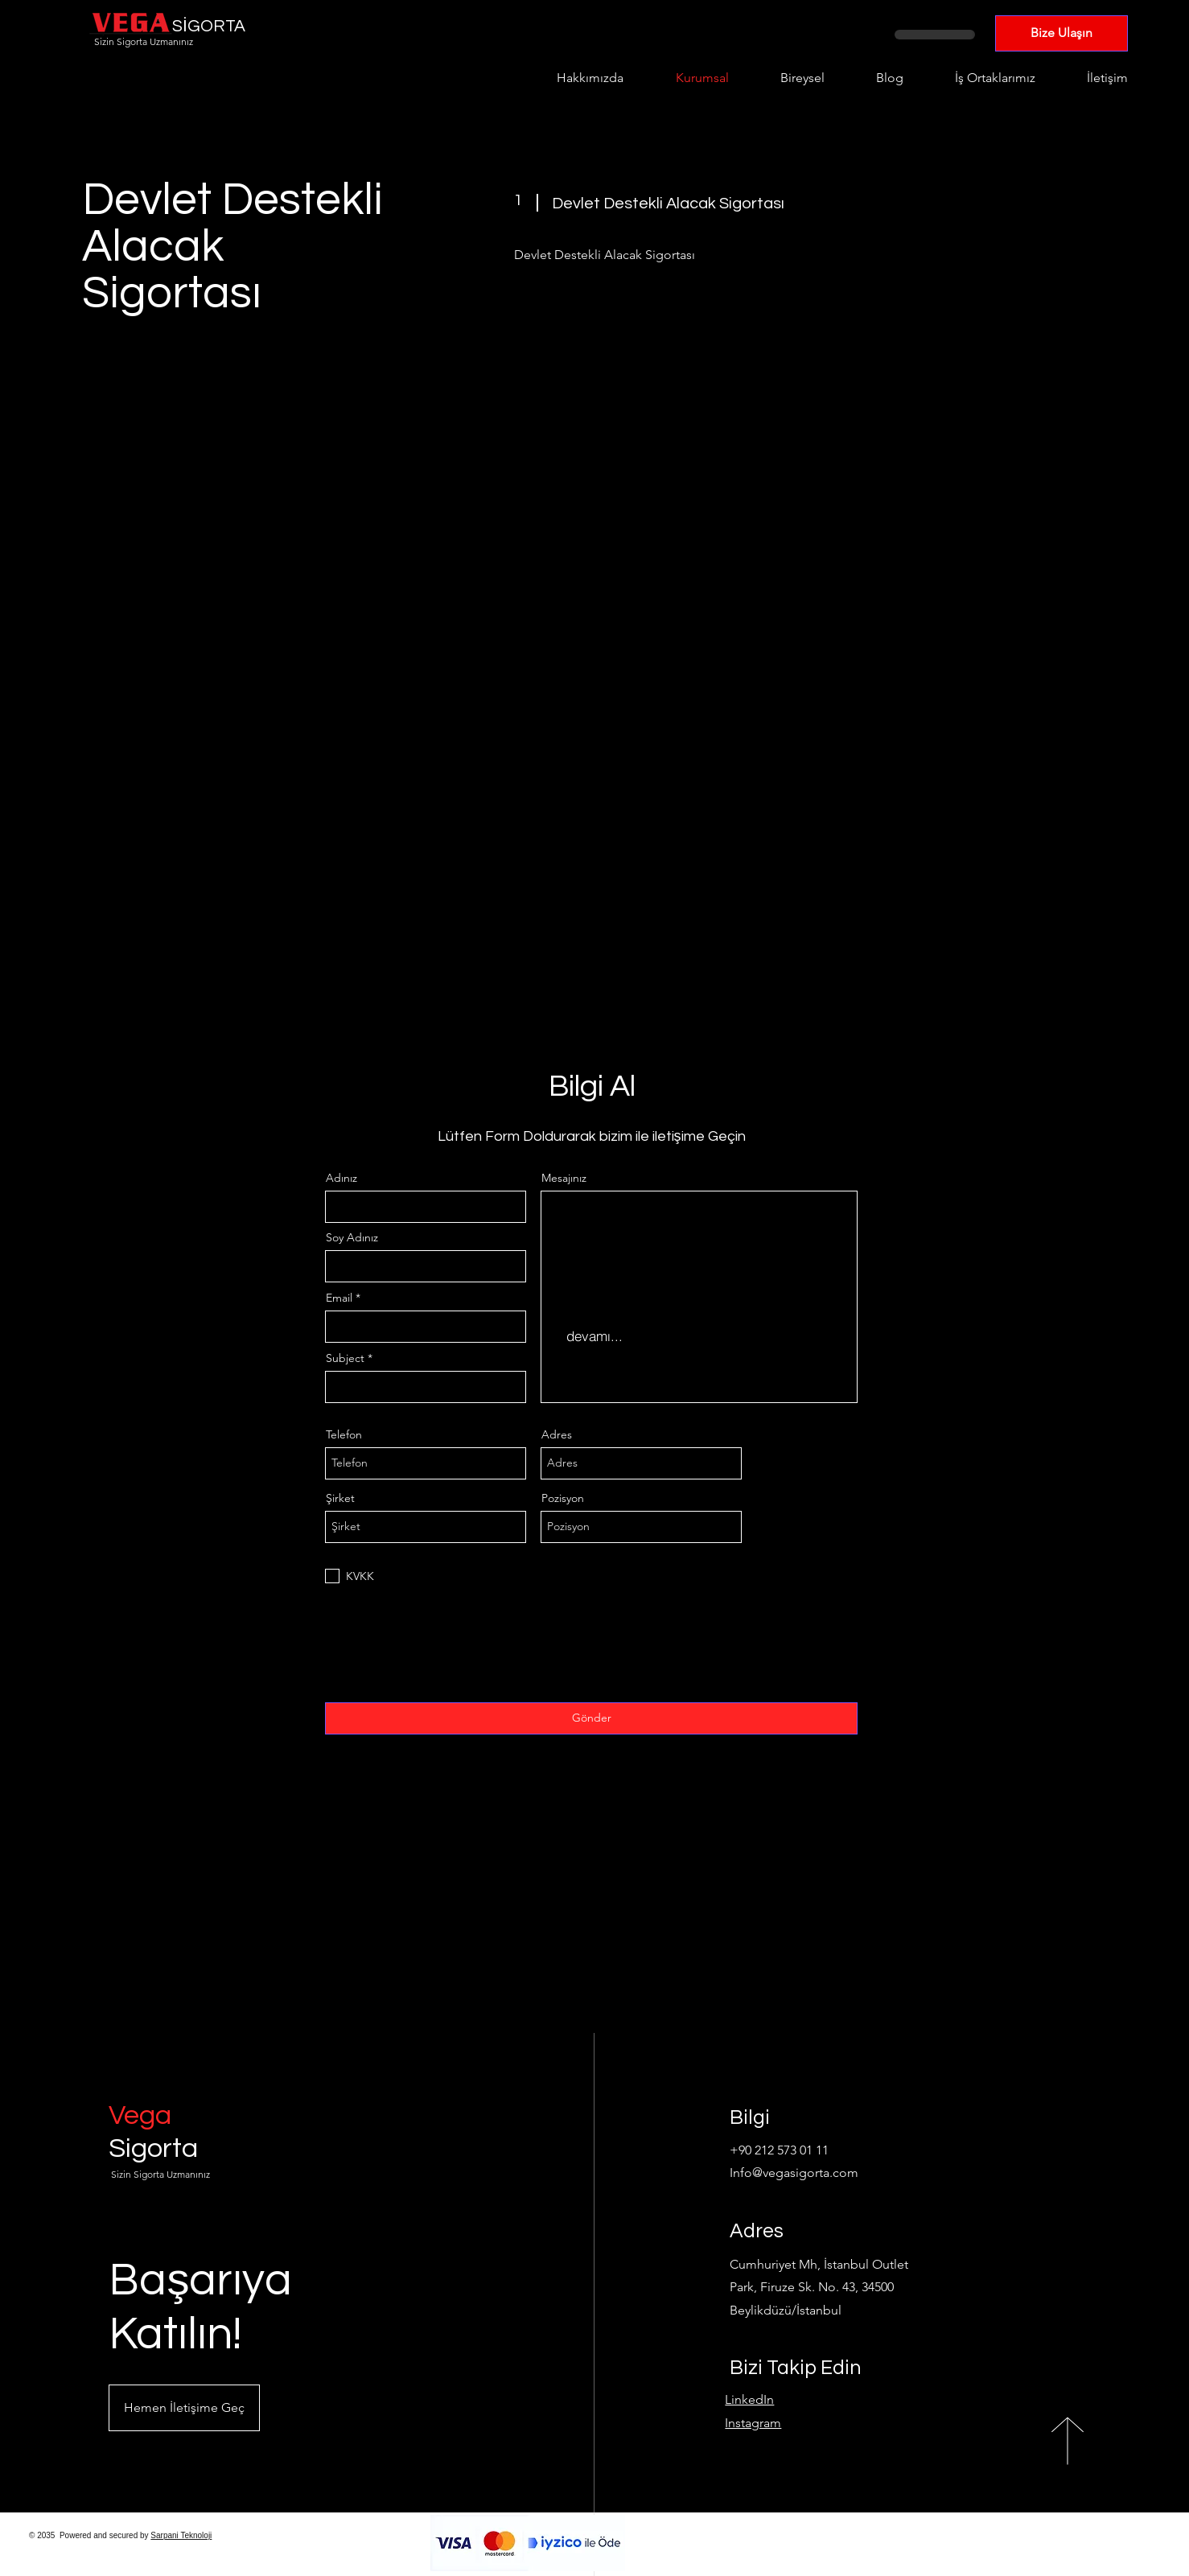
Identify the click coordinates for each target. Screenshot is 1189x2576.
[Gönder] (591, 1718)
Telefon (344, 1434)
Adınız (341, 1177)
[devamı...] (594, 1336)
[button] (184, 2408)
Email (339, 1297)
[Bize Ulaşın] (1061, 33)
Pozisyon (562, 1498)
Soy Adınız (352, 1237)
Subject (345, 1358)
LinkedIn (749, 2399)
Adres (556, 1434)
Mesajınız (563, 1177)
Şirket (340, 1498)
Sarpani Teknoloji (181, 2535)
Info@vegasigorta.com (794, 2172)
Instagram (753, 2422)
